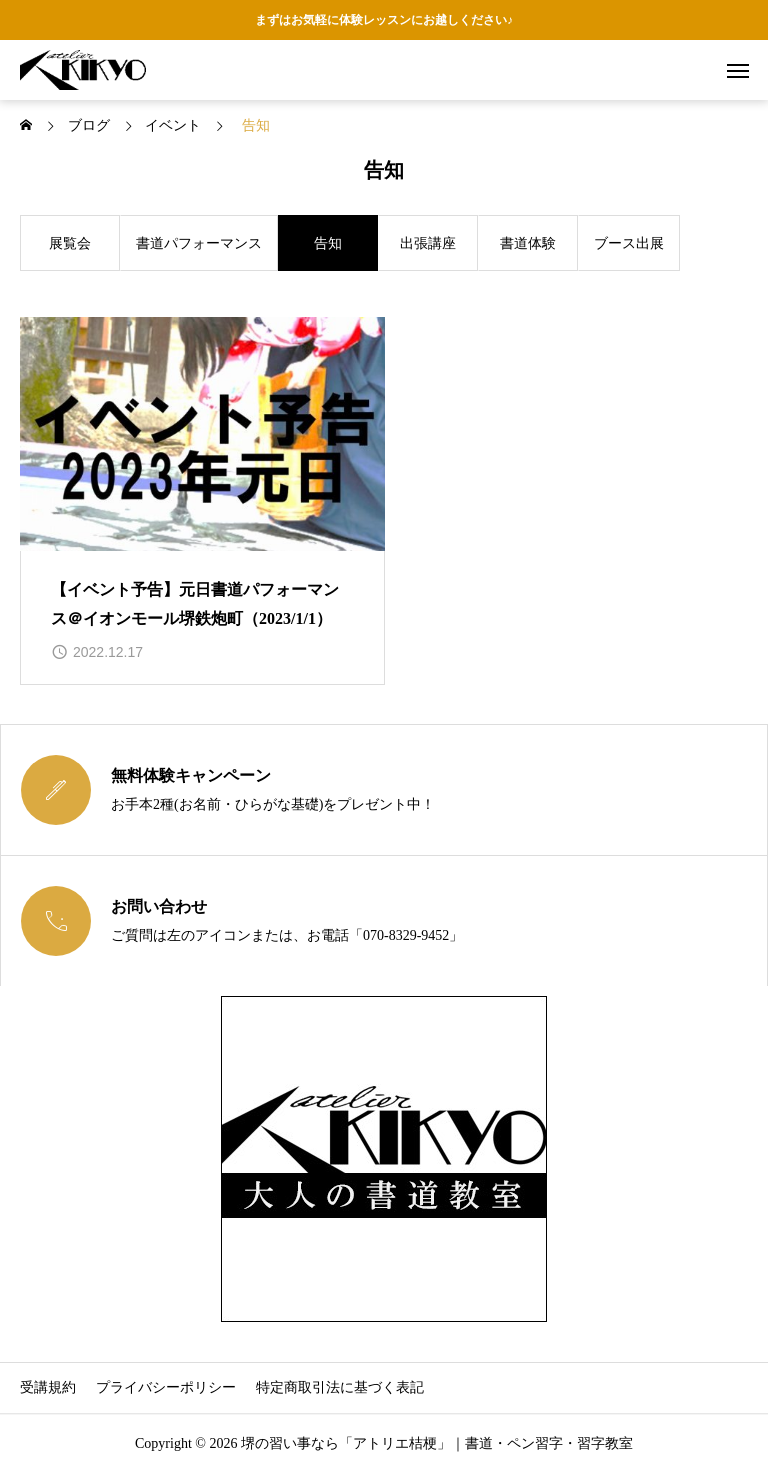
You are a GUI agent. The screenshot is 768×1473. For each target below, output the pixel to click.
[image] (202, 434)
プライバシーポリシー (166, 1387)
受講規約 (48, 1387)
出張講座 (428, 243)
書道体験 (528, 243)
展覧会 (70, 243)
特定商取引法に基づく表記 (340, 1387)
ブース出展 (629, 243)
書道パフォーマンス (199, 243)
